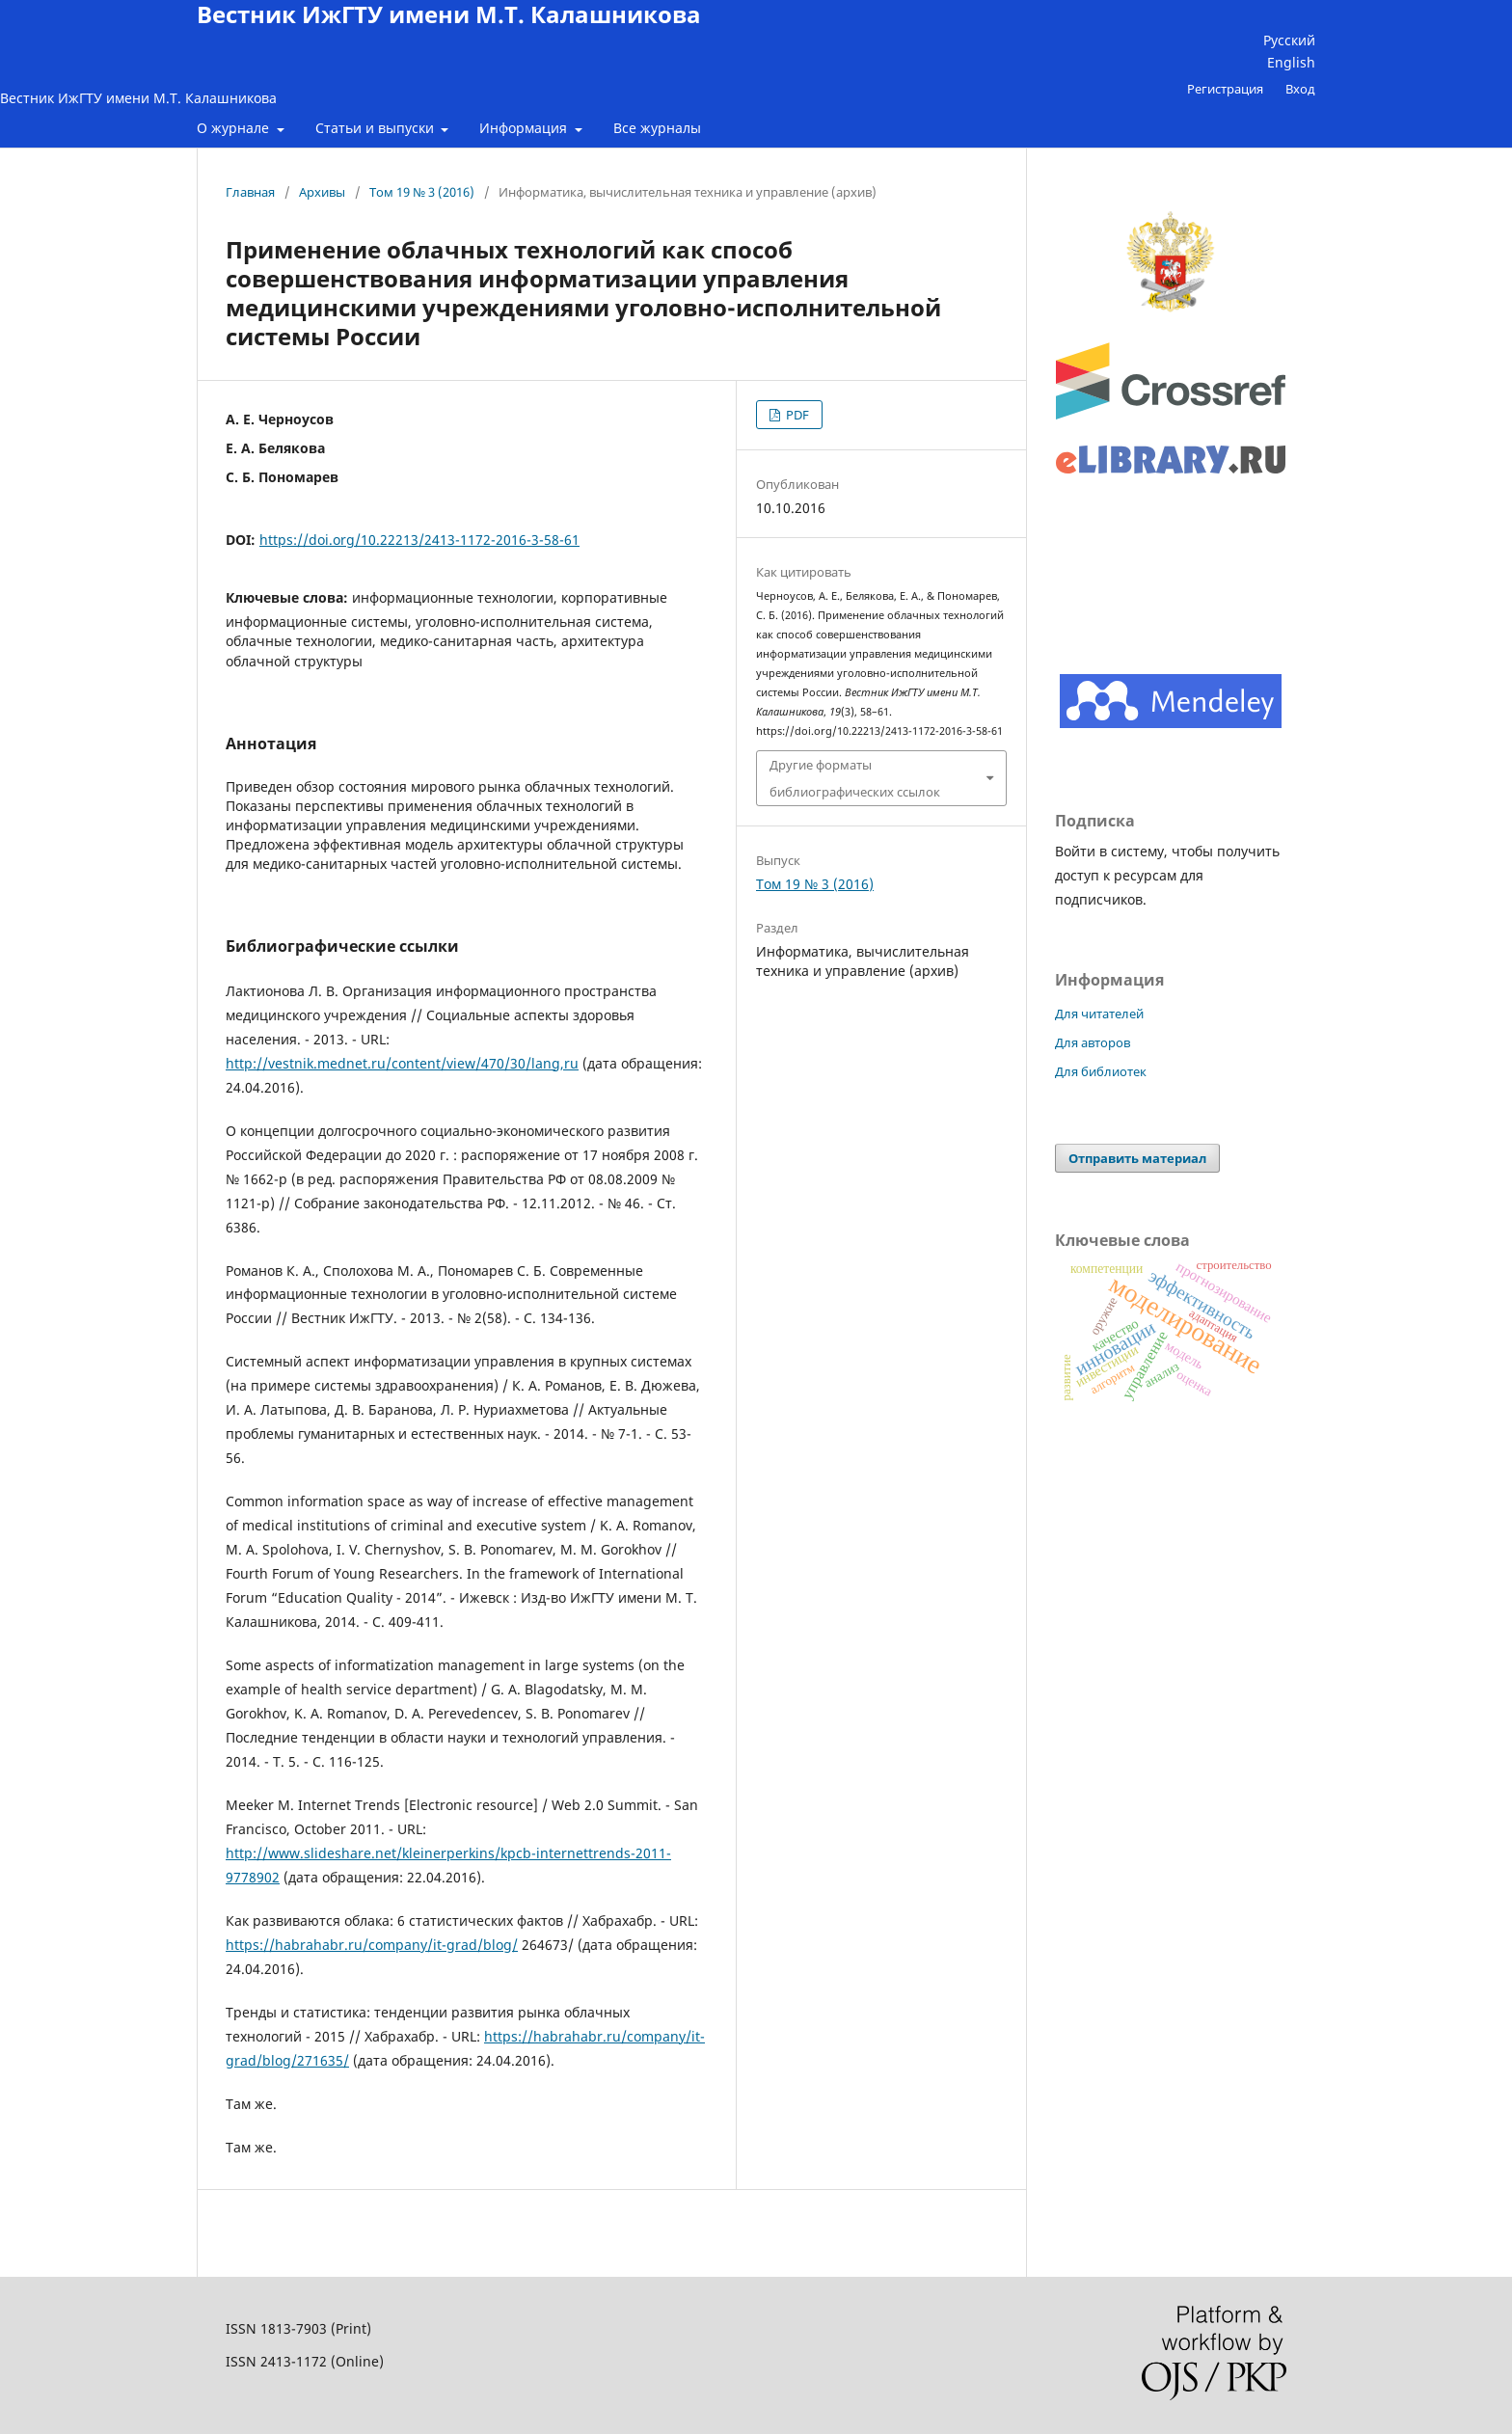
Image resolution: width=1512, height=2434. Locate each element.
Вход (1300, 88)
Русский (1289, 40)
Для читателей (1099, 1013)
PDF (796, 414)
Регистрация (1225, 88)
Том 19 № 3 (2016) (421, 192)
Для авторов (1092, 1042)
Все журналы (657, 128)
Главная (250, 192)
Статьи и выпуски (376, 128)
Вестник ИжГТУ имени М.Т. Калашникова (138, 98)
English (1291, 62)
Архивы (322, 192)
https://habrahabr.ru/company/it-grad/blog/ (372, 1944)
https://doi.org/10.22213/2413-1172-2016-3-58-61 (419, 539)
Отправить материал (1137, 1158)
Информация (525, 128)
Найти (1469, 166)
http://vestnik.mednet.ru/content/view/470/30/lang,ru (402, 1063)
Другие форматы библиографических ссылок (855, 778)
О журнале (235, 128)
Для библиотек (1101, 1071)
